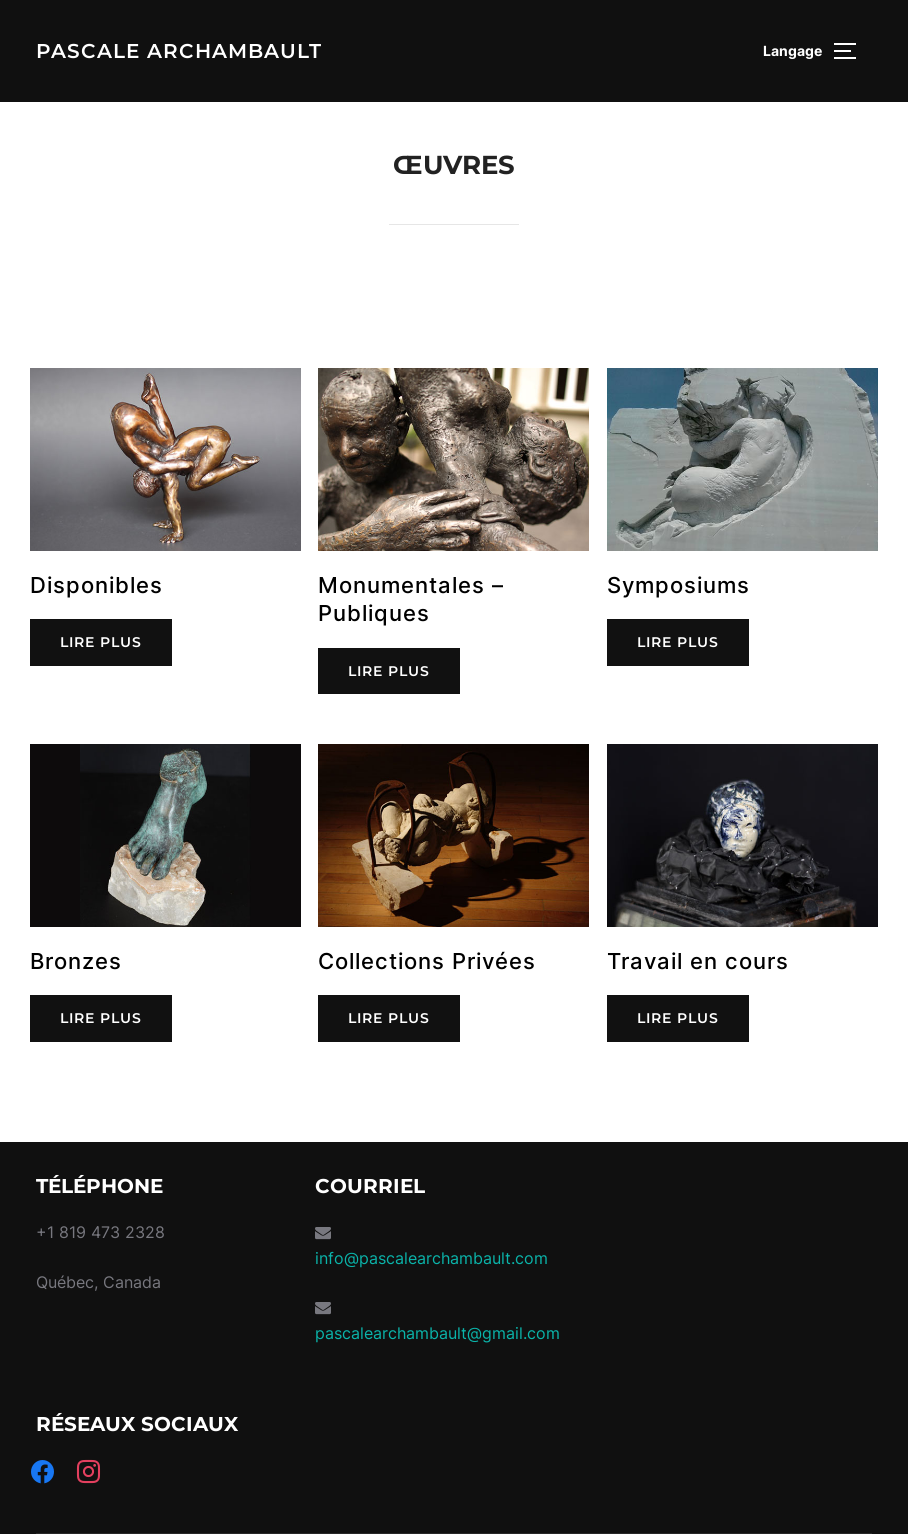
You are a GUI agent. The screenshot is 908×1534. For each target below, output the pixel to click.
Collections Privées (427, 961)
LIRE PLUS (101, 642)
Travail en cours (698, 961)
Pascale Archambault (179, 51)
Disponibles (96, 584)
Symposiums (678, 584)
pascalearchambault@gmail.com (437, 1333)
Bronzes (76, 961)
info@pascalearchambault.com (431, 1258)
